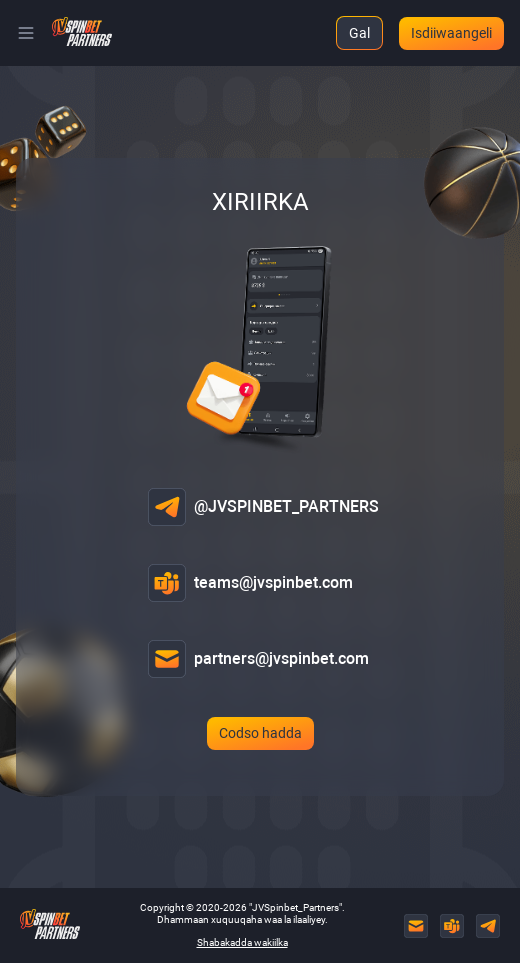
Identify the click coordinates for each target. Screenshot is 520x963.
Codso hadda (260, 733)
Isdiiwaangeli (451, 33)
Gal (359, 33)
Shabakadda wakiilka (242, 942)
